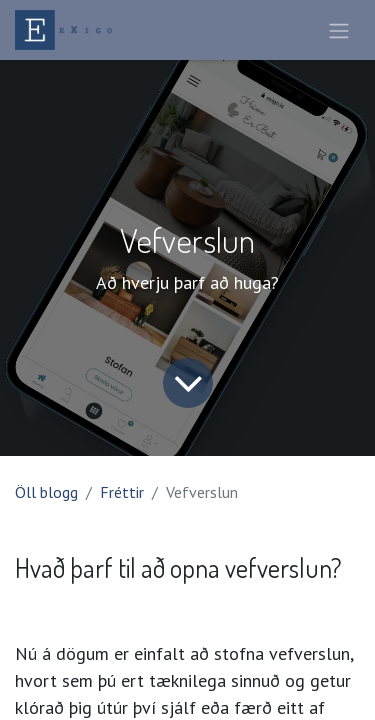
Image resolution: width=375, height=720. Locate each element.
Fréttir (122, 492)
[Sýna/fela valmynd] (339, 30)
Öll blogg (46, 492)
